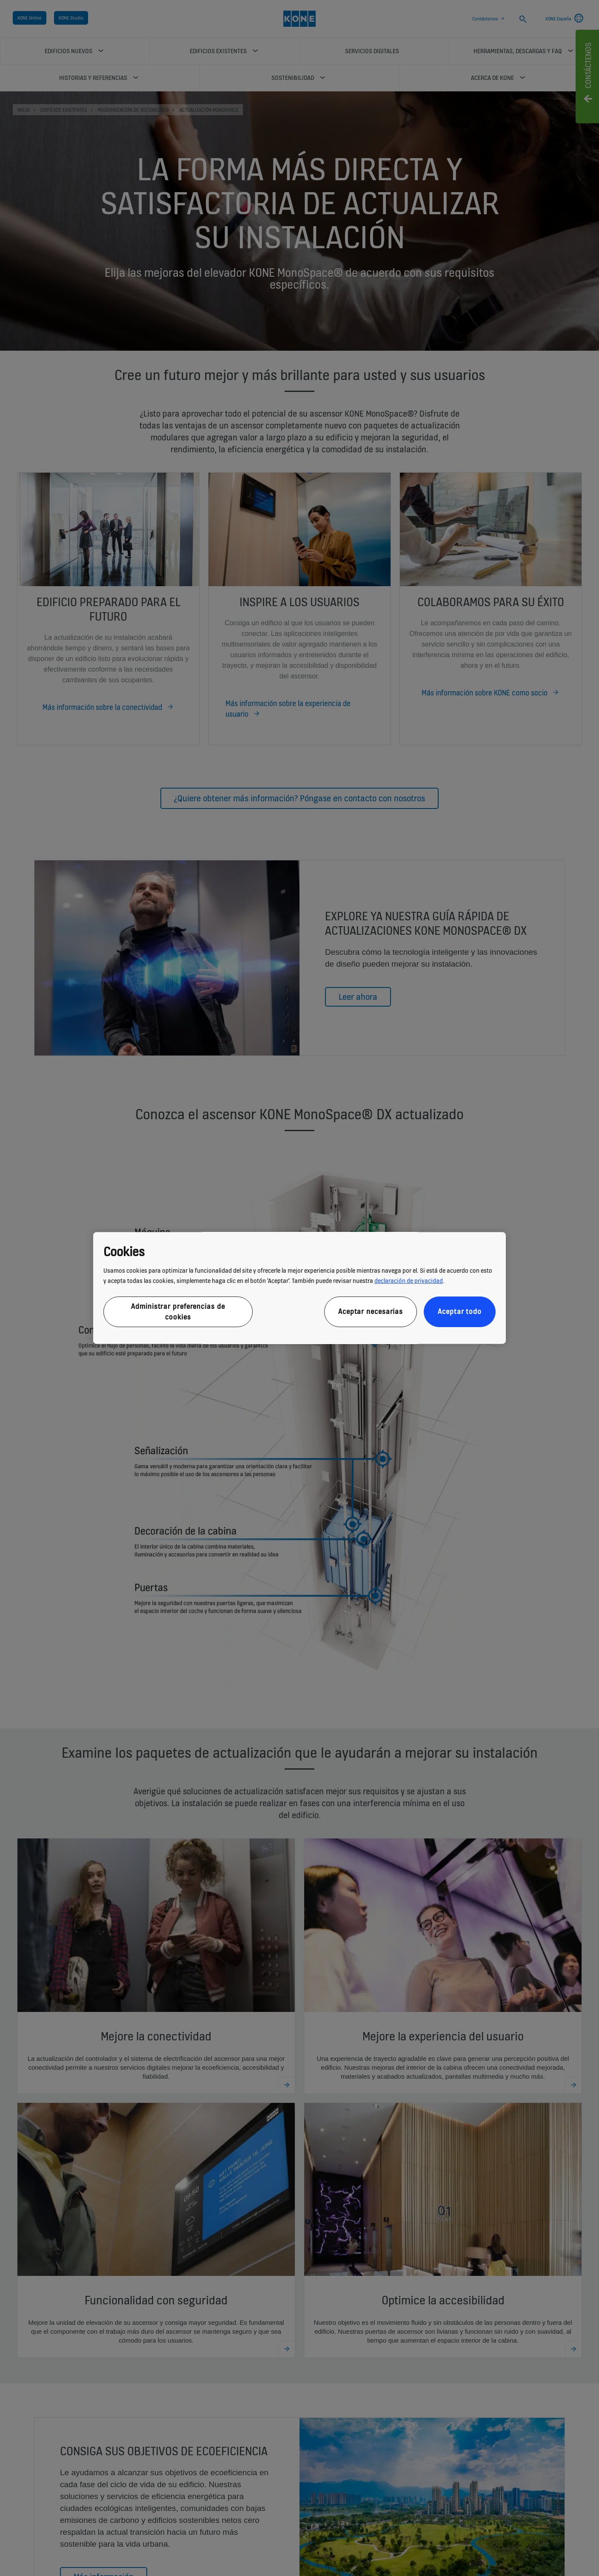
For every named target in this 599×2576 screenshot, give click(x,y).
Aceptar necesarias (370, 1311)
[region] (299, 1288)
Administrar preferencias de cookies (178, 1312)
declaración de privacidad (408, 1281)
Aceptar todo (460, 1311)
